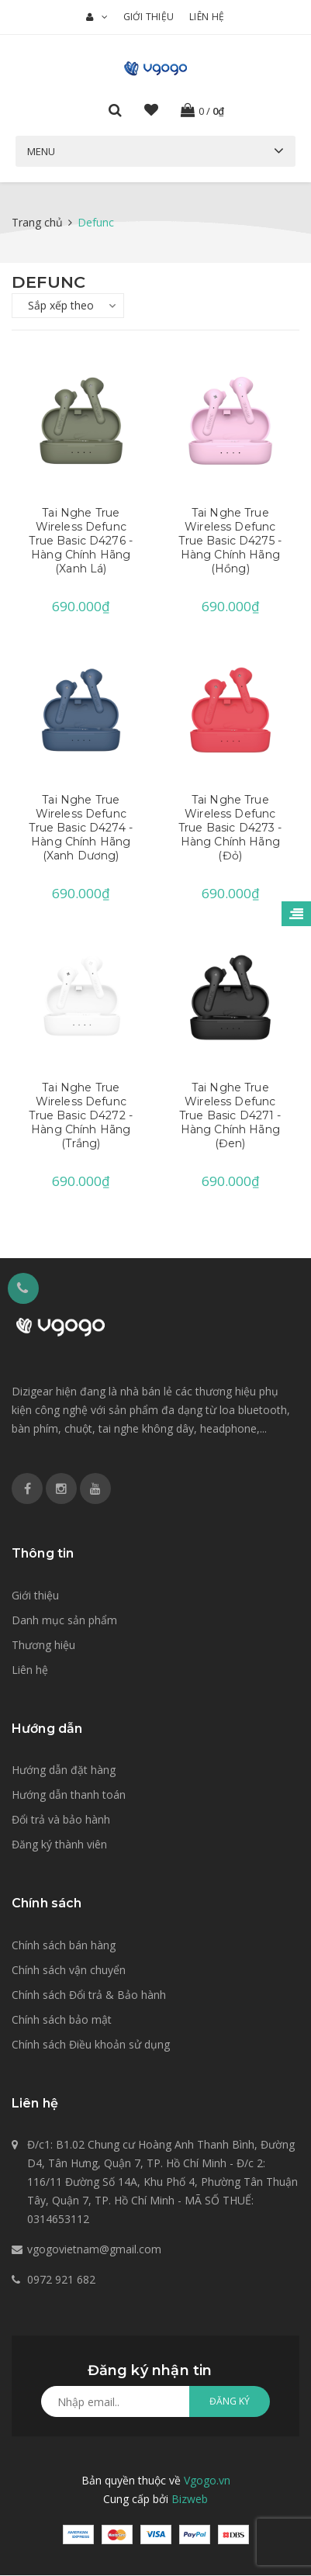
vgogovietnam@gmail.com (94, 2250)
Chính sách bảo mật (62, 2020)
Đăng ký (229, 2402)
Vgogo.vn (207, 2481)
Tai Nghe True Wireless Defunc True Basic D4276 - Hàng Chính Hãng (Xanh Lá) (81, 541)
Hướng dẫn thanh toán (69, 1796)
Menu (41, 151)
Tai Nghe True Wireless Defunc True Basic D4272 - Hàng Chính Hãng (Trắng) (81, 1116)
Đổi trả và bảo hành (61, 1821)
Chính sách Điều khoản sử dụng (91, 2045)
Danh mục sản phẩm (64, 1620)
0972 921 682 (61, 2280)
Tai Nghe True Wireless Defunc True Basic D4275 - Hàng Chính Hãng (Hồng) (230, 541)
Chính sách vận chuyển (69, 1970)
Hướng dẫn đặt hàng (64, 1771)
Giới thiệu (149, 16)
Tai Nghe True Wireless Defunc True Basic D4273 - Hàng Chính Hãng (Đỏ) (230, 828)
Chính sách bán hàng (64, 1945)
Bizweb (189, 2500)
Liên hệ (207, 16)
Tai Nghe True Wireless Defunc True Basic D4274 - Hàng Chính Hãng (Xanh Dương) (81, 828)
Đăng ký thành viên (59, 1845)
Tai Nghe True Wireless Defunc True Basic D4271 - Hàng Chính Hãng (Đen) (230, 1116)
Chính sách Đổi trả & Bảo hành (89, 1995)
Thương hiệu (43, 1645)
